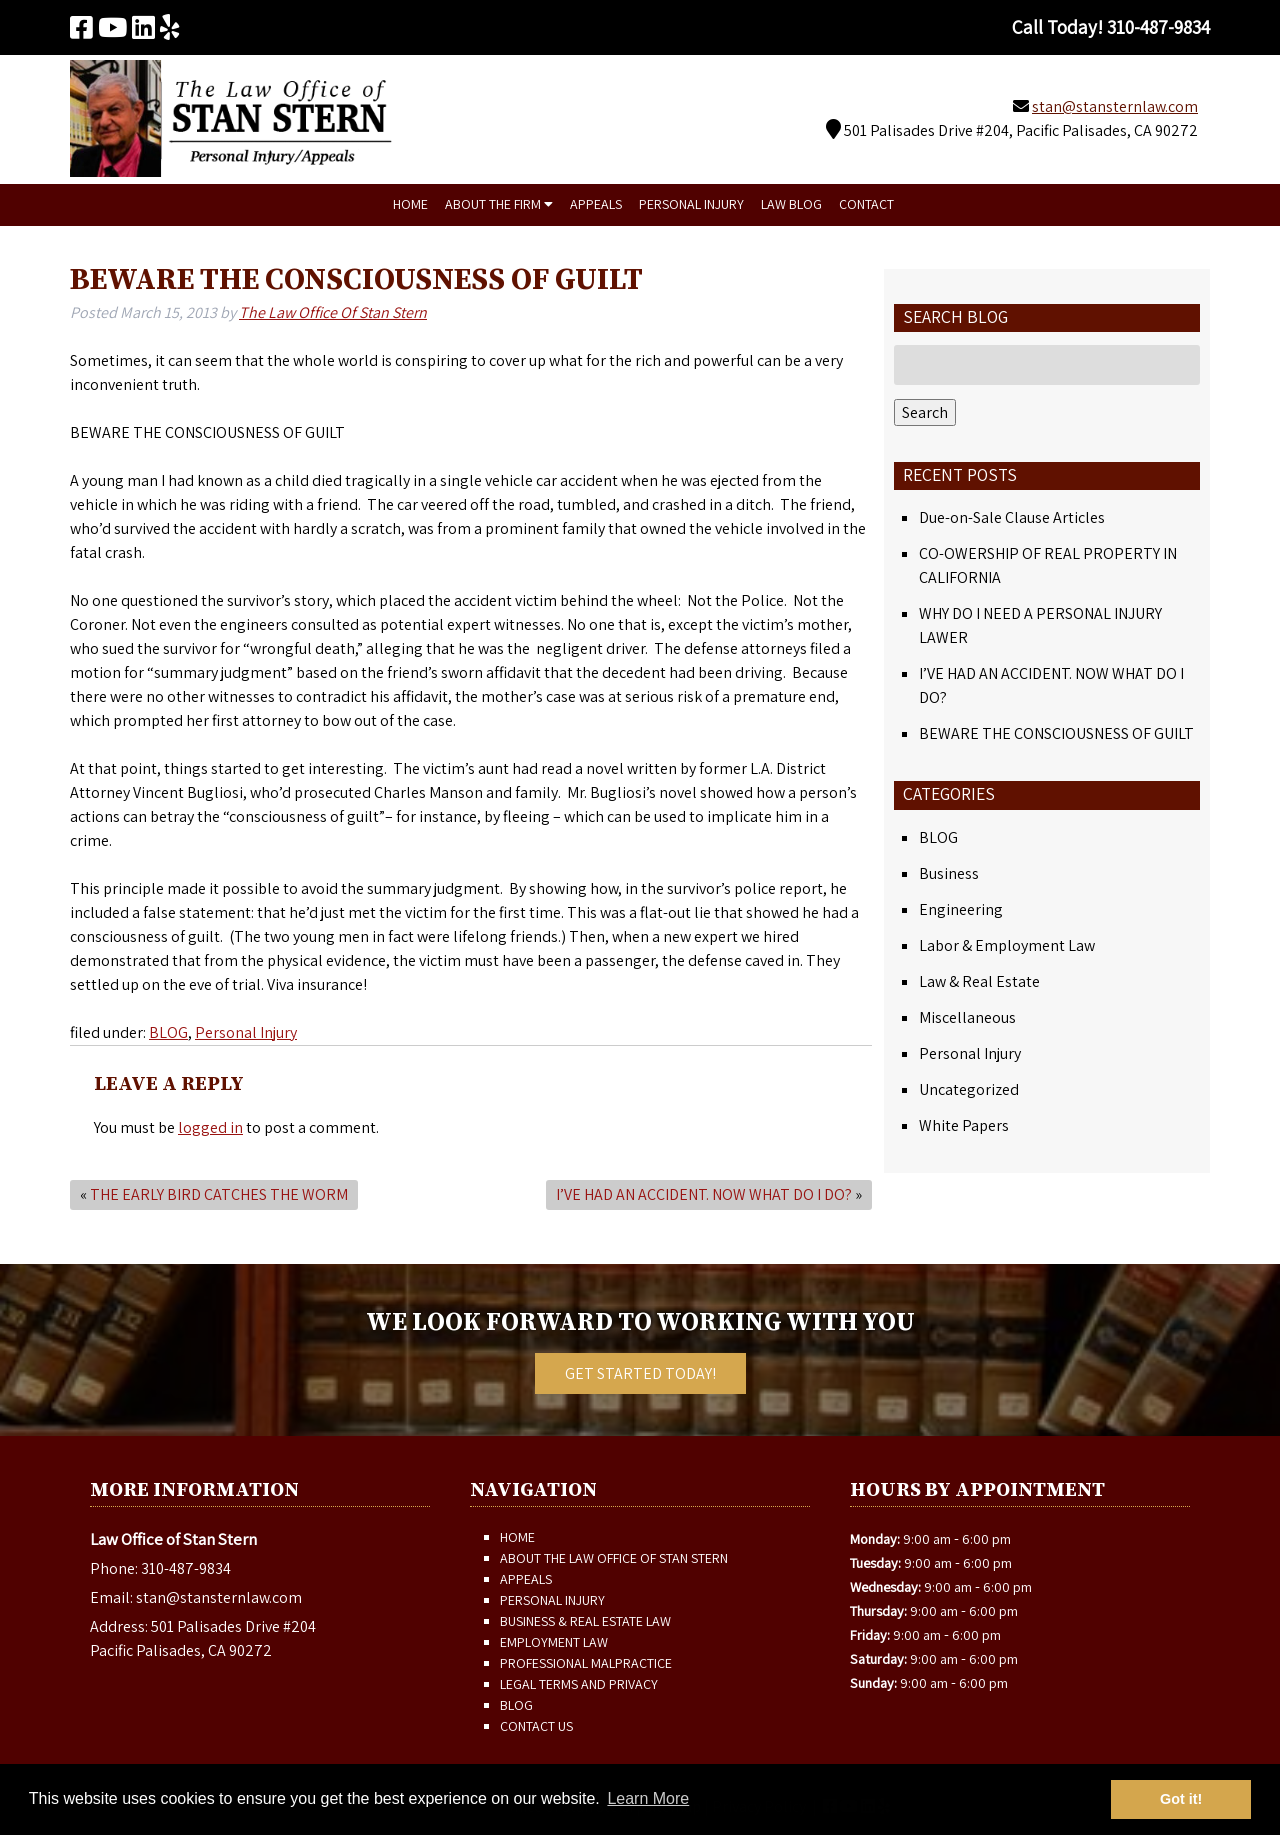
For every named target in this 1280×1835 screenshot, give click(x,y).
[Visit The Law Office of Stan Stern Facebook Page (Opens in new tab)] (81, 27)
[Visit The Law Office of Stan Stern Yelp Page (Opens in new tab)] (170, 27)
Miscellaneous (967, 1017)
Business (949, 873)
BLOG (168, 1032)
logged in (210, 1127)
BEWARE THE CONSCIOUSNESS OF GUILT (1056, 733)
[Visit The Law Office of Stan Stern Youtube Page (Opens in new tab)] (112, 27)
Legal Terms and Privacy (579, 1684)
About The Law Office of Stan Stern (614, 1558)
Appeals (596, 204)
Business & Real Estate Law (585, 1621)
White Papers (964, 1125)
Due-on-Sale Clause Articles (1012, 517)
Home (410, 204)
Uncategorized (969, 1089)
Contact (866, 204)
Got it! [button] (1181, 1799)
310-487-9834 (186, 1568)
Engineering (961, 909)
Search (925, 412)
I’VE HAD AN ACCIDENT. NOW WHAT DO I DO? (704, 1194)
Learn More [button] (648, 1798)
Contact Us (536, 1726)
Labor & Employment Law (1007, 945)
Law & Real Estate (979, 981)
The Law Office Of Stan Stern (333, 312)
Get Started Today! (640, 1373)
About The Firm (499, 204)
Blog (516, 1705)
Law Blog (791, 204)
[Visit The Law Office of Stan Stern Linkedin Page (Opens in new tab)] (143, 27)
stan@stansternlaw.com (1115, 106)
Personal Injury (691, 204)
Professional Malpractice (586, 1663)
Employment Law (554, 1642)
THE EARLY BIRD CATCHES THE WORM (219, 1194)
